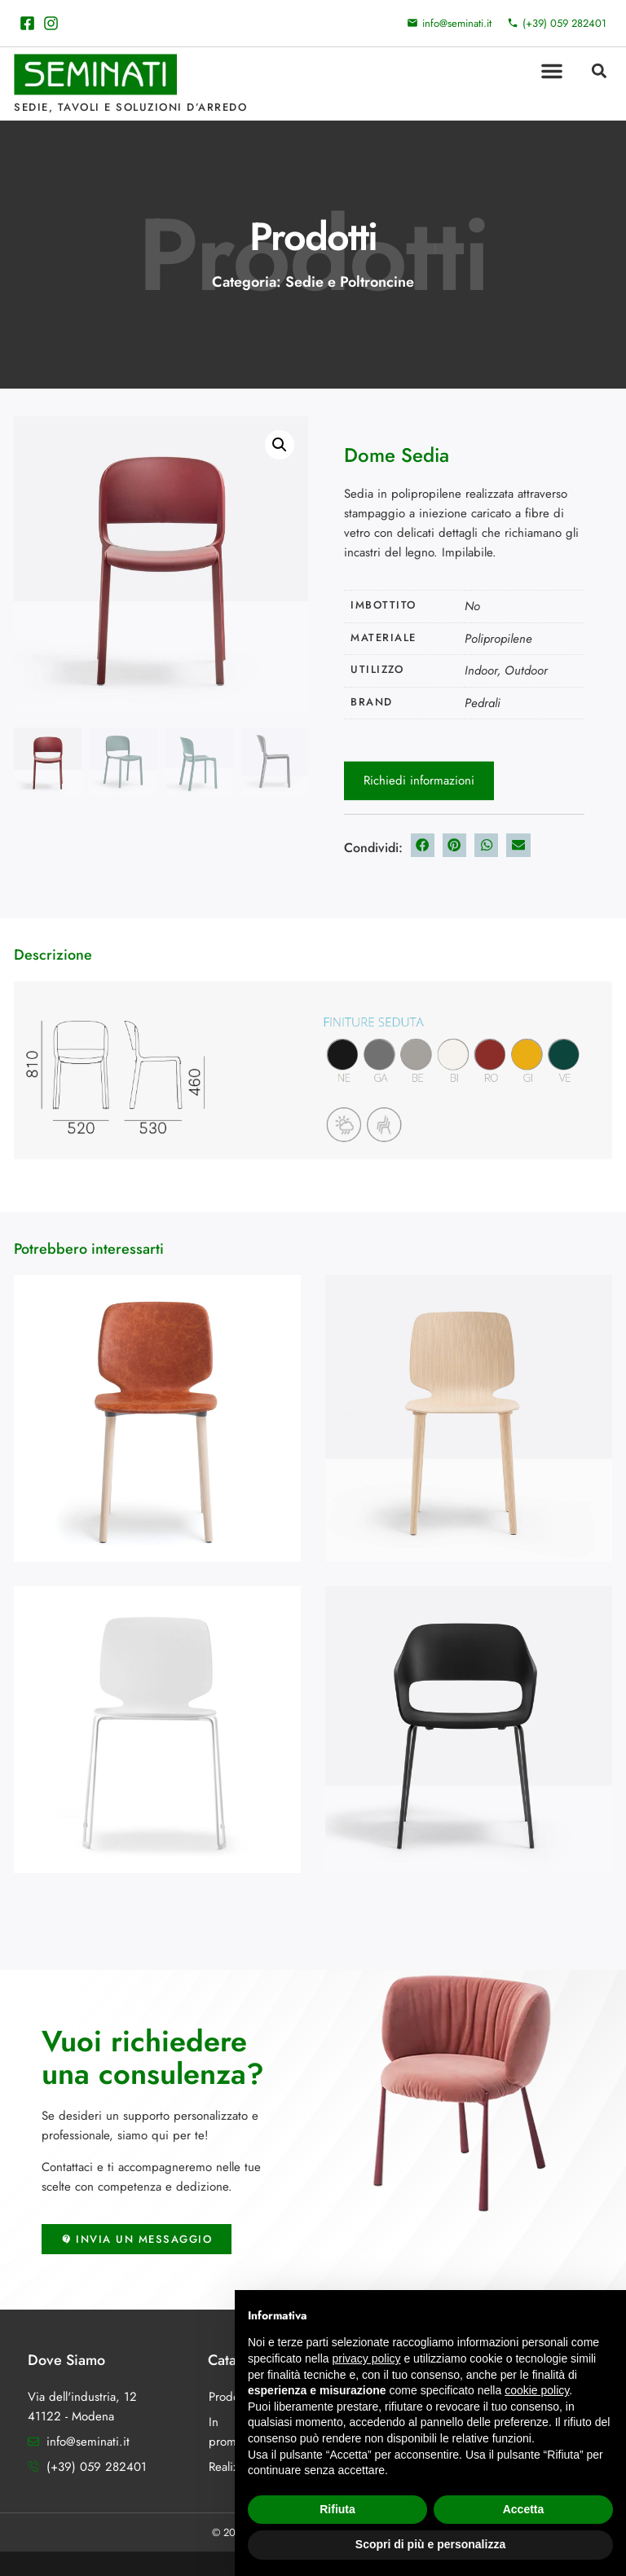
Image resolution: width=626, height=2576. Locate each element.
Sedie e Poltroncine (349, 281)
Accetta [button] (523, 2509)
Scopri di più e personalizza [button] (430, 2544)
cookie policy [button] (537, 2390)
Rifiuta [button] (337, 2509)
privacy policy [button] (367, 2358)
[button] (552, 71)
